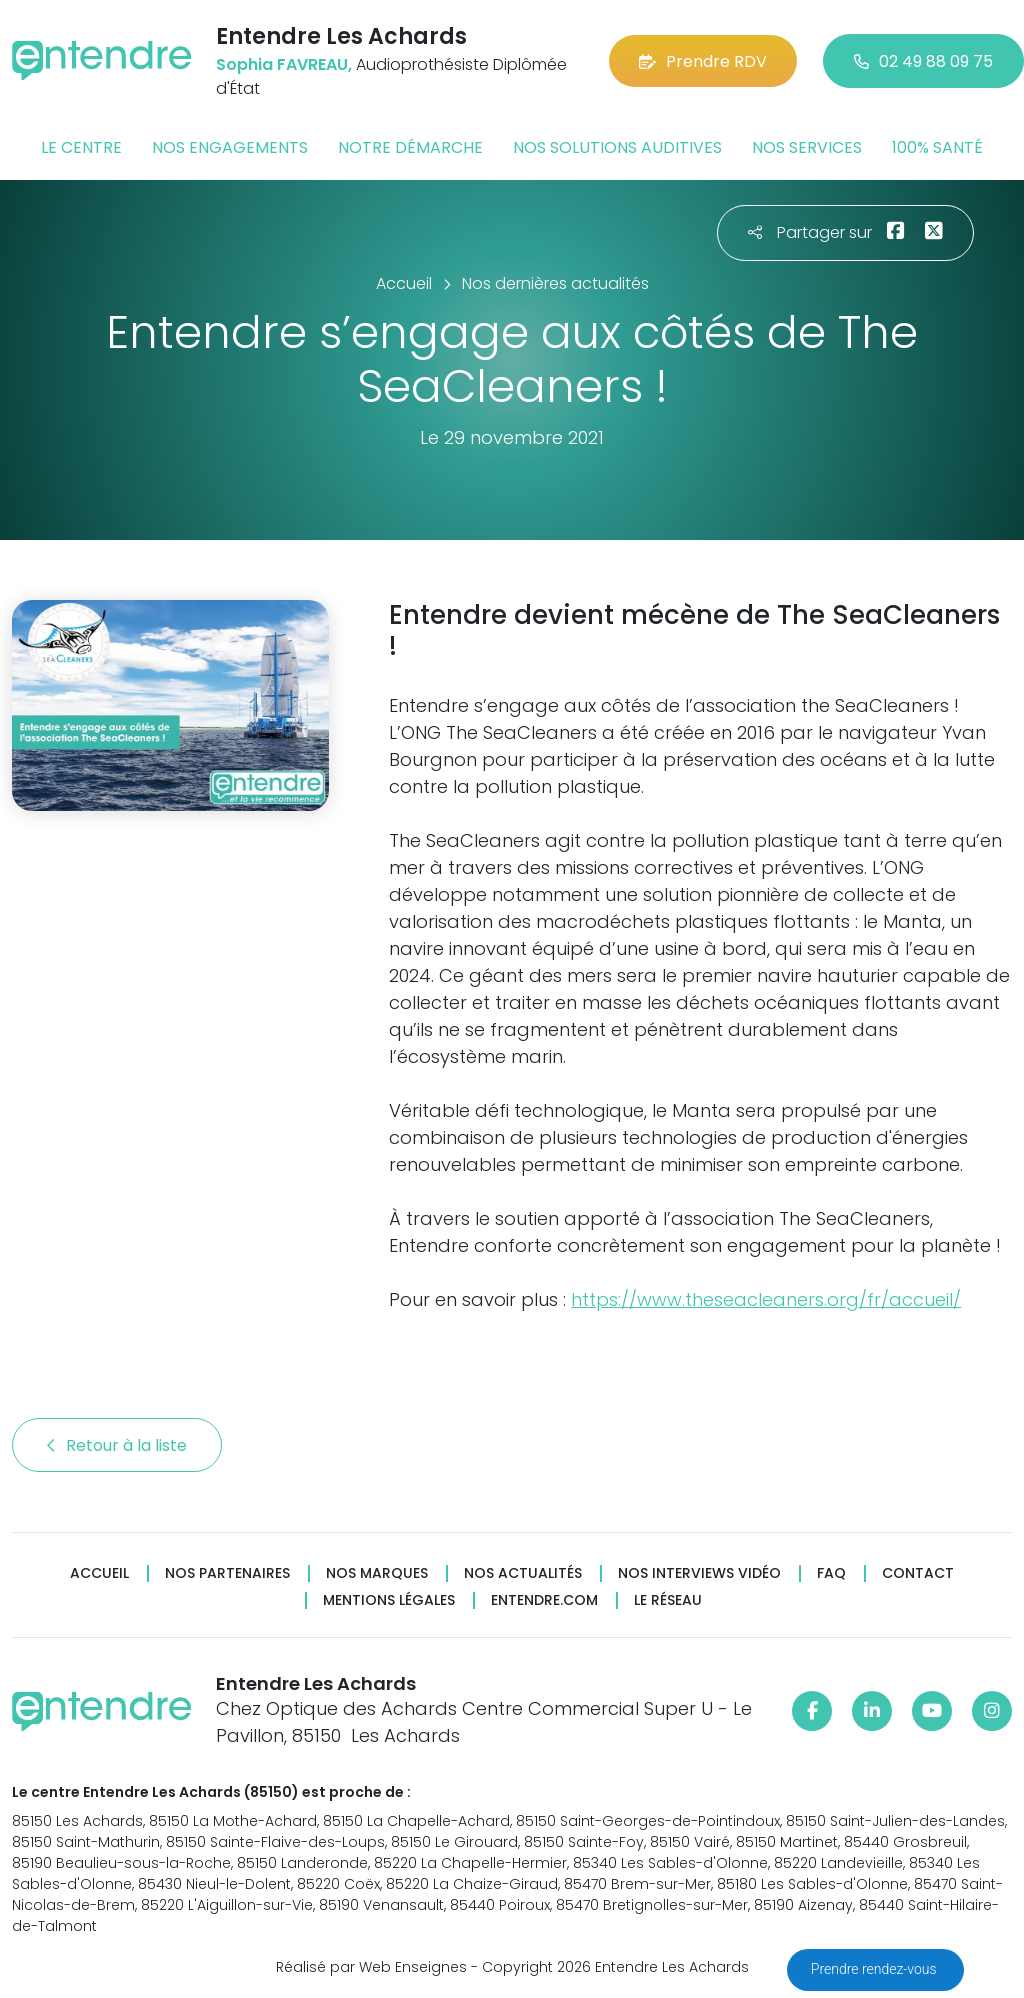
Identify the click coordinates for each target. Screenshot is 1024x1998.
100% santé (937, 147)
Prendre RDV (703, 61)
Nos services (807, 147)
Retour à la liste (117, 1445)
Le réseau (668, 1600)
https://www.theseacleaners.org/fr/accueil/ (766, 1299)
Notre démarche (410, 147)
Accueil (99, 1573)
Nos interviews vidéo (699, 1573)
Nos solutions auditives (617, 147)
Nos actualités (523, 1573)
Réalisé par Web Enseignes (371, 1967)
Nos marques (377, 1573)
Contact (918, 1573)
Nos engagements (230, 147)
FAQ (831, 1573)
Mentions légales (389, 1600)
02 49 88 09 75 (923, 61)
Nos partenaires (227, 1573)
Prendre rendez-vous (875, 1969)
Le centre (81, 147)
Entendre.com (544, 1600)
